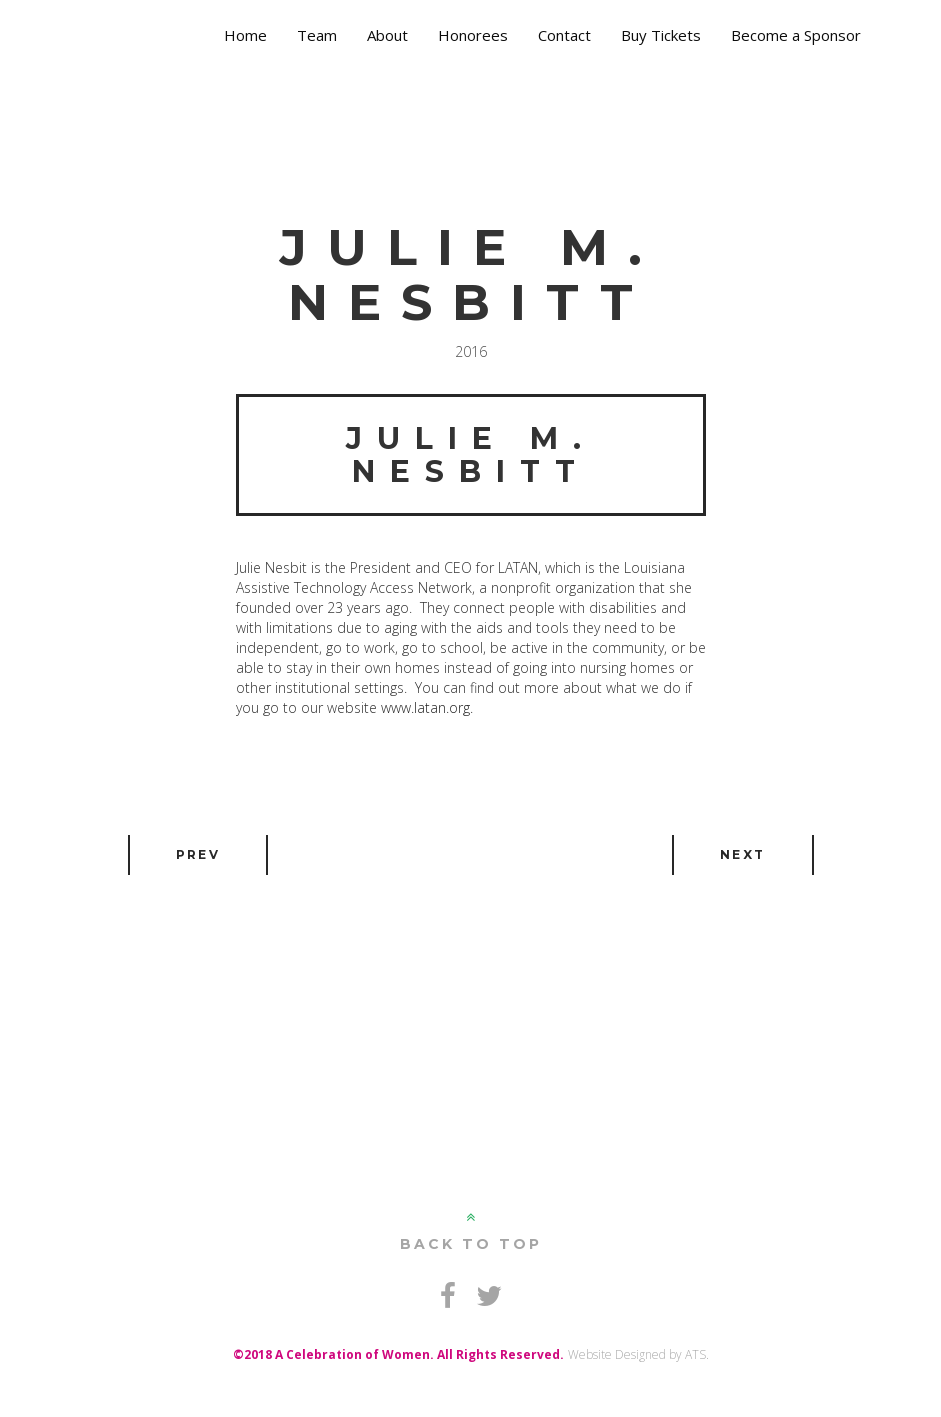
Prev (198, 854)
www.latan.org (425, 707)
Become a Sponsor (796, 35)
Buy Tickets (661, 35)
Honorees (473, 35)
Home (245, 35)
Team (317, 35)
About (387, 35)
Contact (564, 35)
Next (743, 854)
